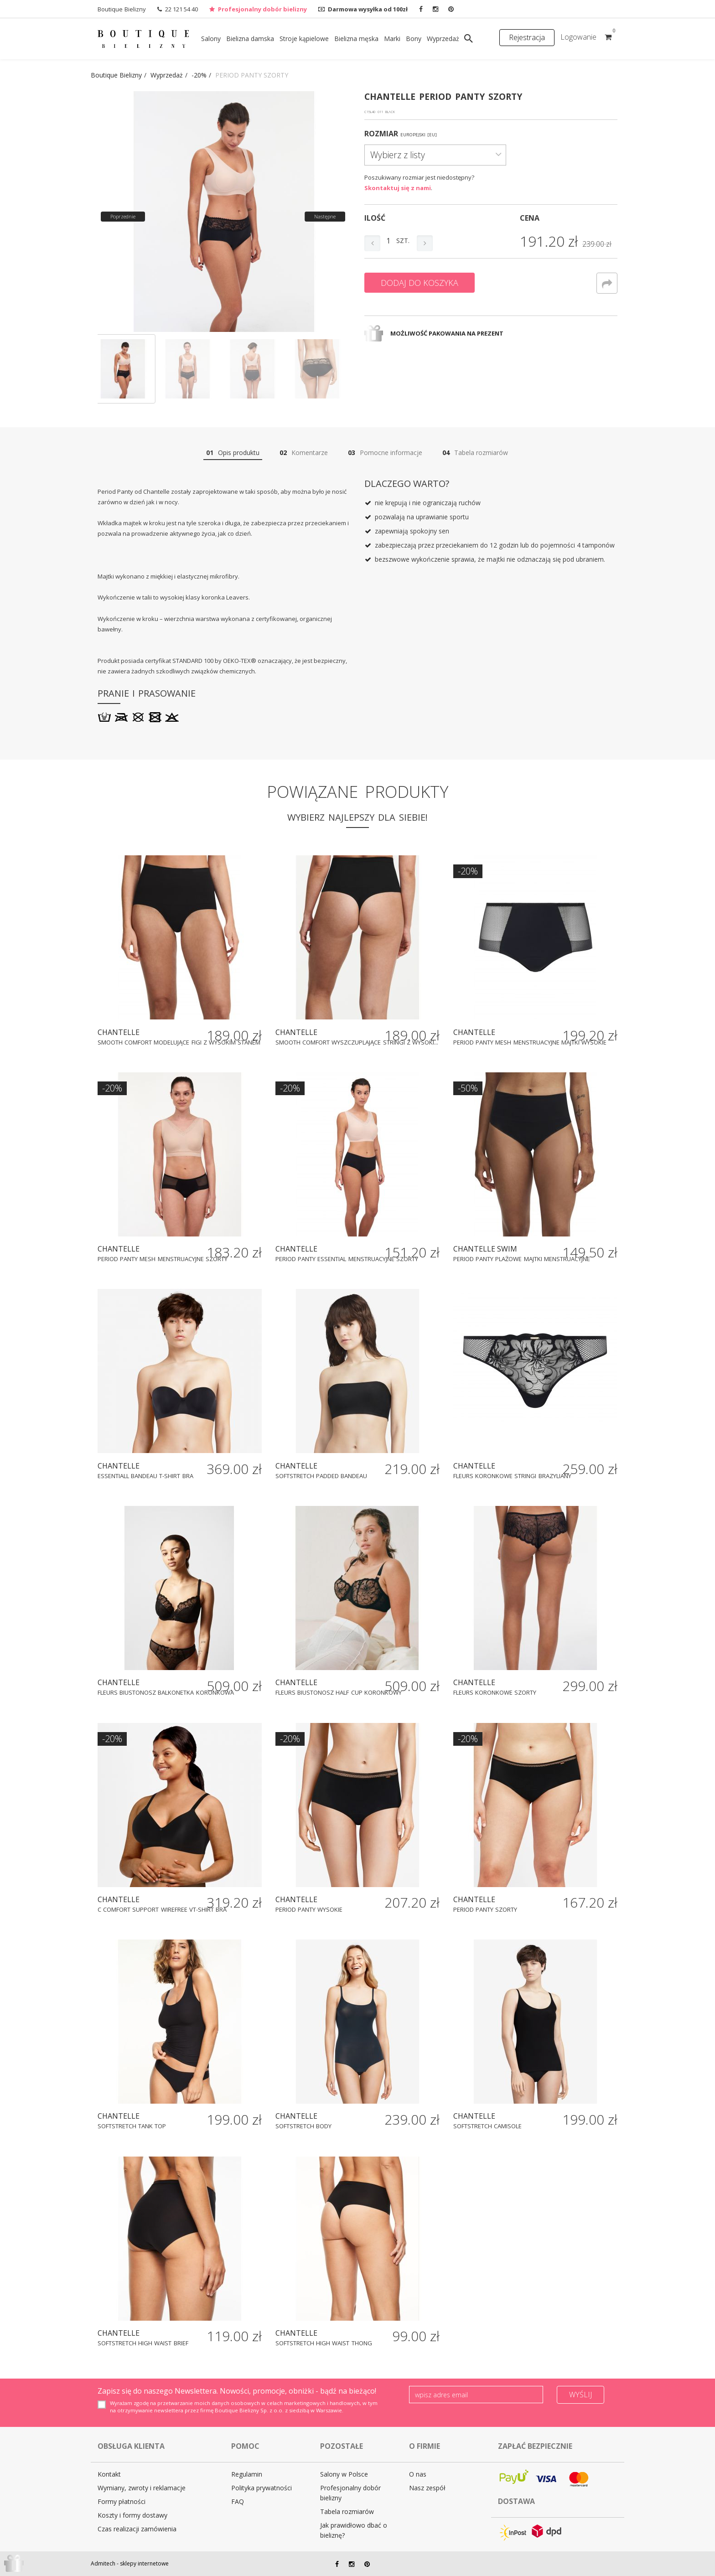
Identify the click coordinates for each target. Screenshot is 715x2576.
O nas (417, 2474)
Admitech (103, 2563)
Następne (325, 216)
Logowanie (578, 37)
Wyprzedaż (443, 38)
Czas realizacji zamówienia (137, 2528)
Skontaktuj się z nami (397, 188)
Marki (392, 38)
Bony (413, 38)
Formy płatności (121, 2501)
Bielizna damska (250, 38)
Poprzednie (122, 216)
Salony (211, 38)
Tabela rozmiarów (347, 2511)
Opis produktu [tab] (232, 452)
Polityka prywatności (261, 2487)
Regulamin (246, 2474)
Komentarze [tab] (304, 452)
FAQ (237, 2501)
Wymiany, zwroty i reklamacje (142, 2487)
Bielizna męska (356, 38)
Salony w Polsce (344, 2474)
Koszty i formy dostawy (132, 2515)
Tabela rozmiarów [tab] (475, 452)
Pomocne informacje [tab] (385, 452)
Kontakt (109, 2474)
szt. (402, 240)
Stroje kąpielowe (304, 38)
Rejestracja (527, 37)
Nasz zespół (427, 2487)
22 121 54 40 (181, 9)
